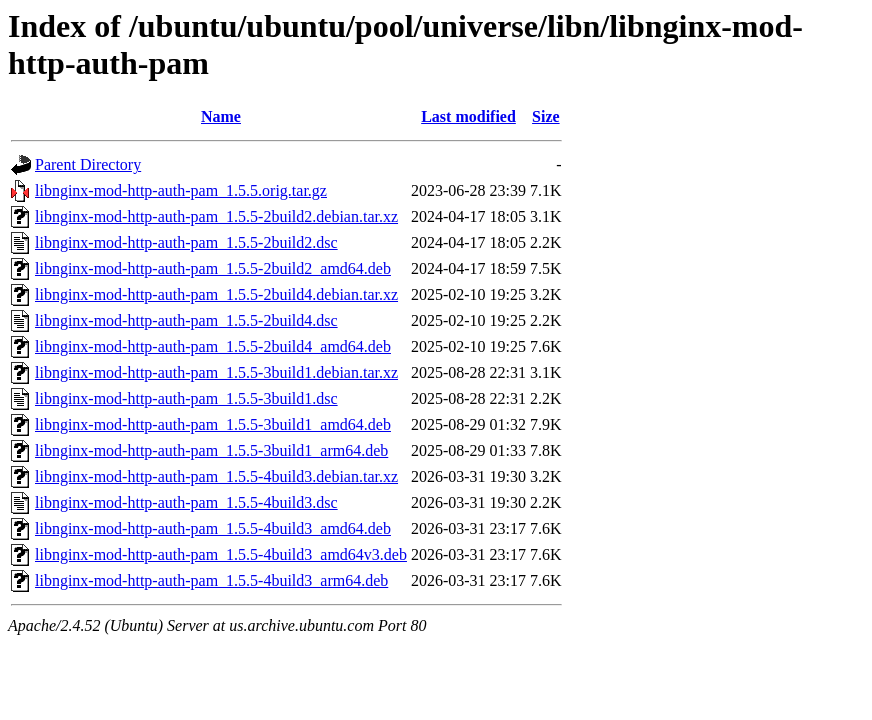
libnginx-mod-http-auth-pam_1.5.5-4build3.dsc (186, 502)
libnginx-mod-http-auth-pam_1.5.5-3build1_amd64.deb (213, 424)
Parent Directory (88, 164)
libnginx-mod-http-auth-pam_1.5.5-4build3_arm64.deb (211, 580)
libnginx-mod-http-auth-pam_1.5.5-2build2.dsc (186, 242)
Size (546, 116)
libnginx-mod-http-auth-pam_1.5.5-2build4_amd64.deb (213, 346)
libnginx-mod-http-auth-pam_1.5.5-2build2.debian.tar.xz (216, 216)
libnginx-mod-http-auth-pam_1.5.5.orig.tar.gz (181, 190)
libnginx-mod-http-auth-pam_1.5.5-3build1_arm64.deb (211, 450)
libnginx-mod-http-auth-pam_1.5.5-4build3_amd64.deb (213, 528)
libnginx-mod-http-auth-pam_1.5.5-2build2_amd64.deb (213, 268)
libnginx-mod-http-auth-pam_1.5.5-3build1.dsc (186, 398)
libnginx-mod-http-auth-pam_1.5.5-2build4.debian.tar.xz (216, 294)
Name (221, 116)
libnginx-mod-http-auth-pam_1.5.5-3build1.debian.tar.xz (216, 372)
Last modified (468, 116)
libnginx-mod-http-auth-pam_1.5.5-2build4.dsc (186, 320)
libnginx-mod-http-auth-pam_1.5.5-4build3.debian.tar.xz (216, 476)
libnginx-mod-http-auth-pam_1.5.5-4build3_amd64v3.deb (221, 554)
